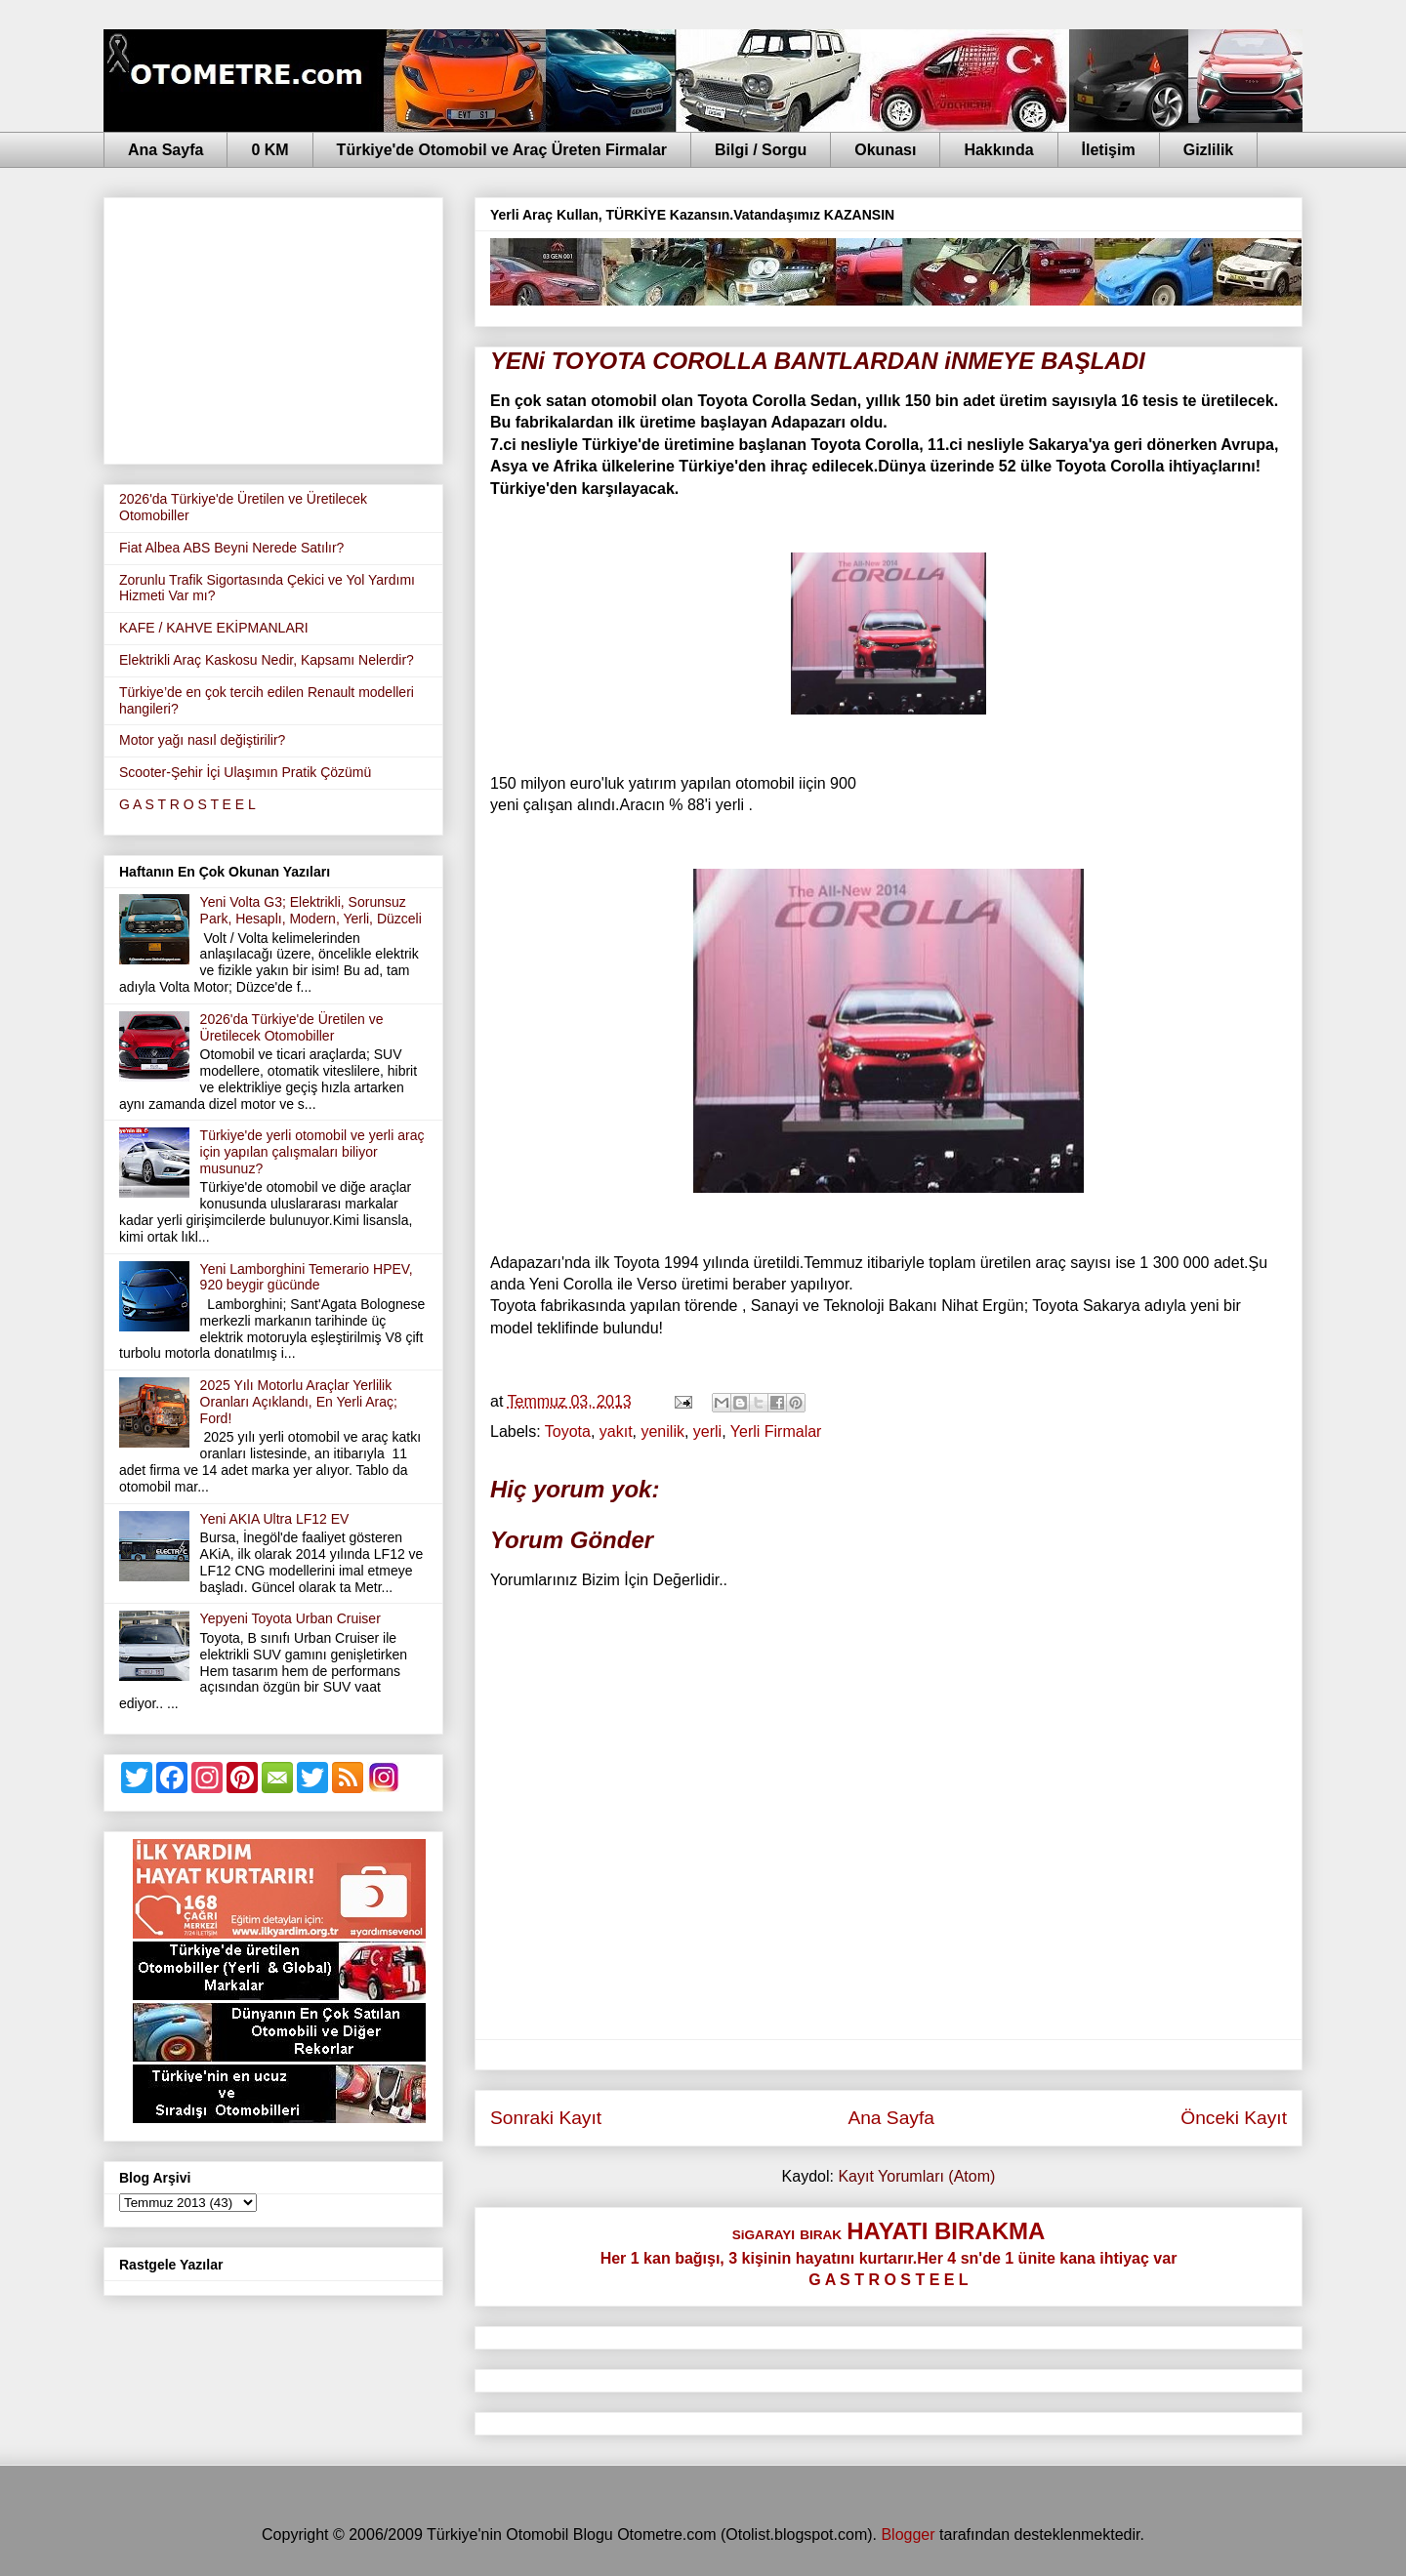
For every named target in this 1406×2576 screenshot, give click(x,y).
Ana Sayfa (165, 150)
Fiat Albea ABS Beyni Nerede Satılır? (231, 547)
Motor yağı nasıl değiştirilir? (202, 740)
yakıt (616, 1431)
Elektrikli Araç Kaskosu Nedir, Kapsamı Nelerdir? (266, 660)
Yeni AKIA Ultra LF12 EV (275, 1519)
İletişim (1109, 150)
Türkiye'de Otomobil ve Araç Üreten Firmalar (502, 150)
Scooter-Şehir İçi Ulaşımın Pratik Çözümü (245, 772)
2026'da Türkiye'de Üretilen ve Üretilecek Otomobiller (292, 1027)
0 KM (269, 150)
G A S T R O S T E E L (187, 804)
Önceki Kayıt (1233, 2117)
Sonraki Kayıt (545, 2117)
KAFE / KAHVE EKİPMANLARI (214, 627)
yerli (707, 1431)
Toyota (568, 1431)
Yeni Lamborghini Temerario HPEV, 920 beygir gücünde (306, 1277)
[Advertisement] (273, 327)
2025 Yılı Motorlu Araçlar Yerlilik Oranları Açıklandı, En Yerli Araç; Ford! (298, 1401)
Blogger (907, 2534)
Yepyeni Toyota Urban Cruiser (290, 1618)
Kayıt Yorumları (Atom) (916, 2176)
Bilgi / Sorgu (760, 150)
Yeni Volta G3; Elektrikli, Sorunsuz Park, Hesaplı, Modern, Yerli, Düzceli (311, 910)
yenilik (662, 1431)
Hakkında (998, 150)
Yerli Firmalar (776, 1431)
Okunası (885, 150)
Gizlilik (1208, 150)
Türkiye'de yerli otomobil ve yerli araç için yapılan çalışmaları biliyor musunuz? (312, 1151)
